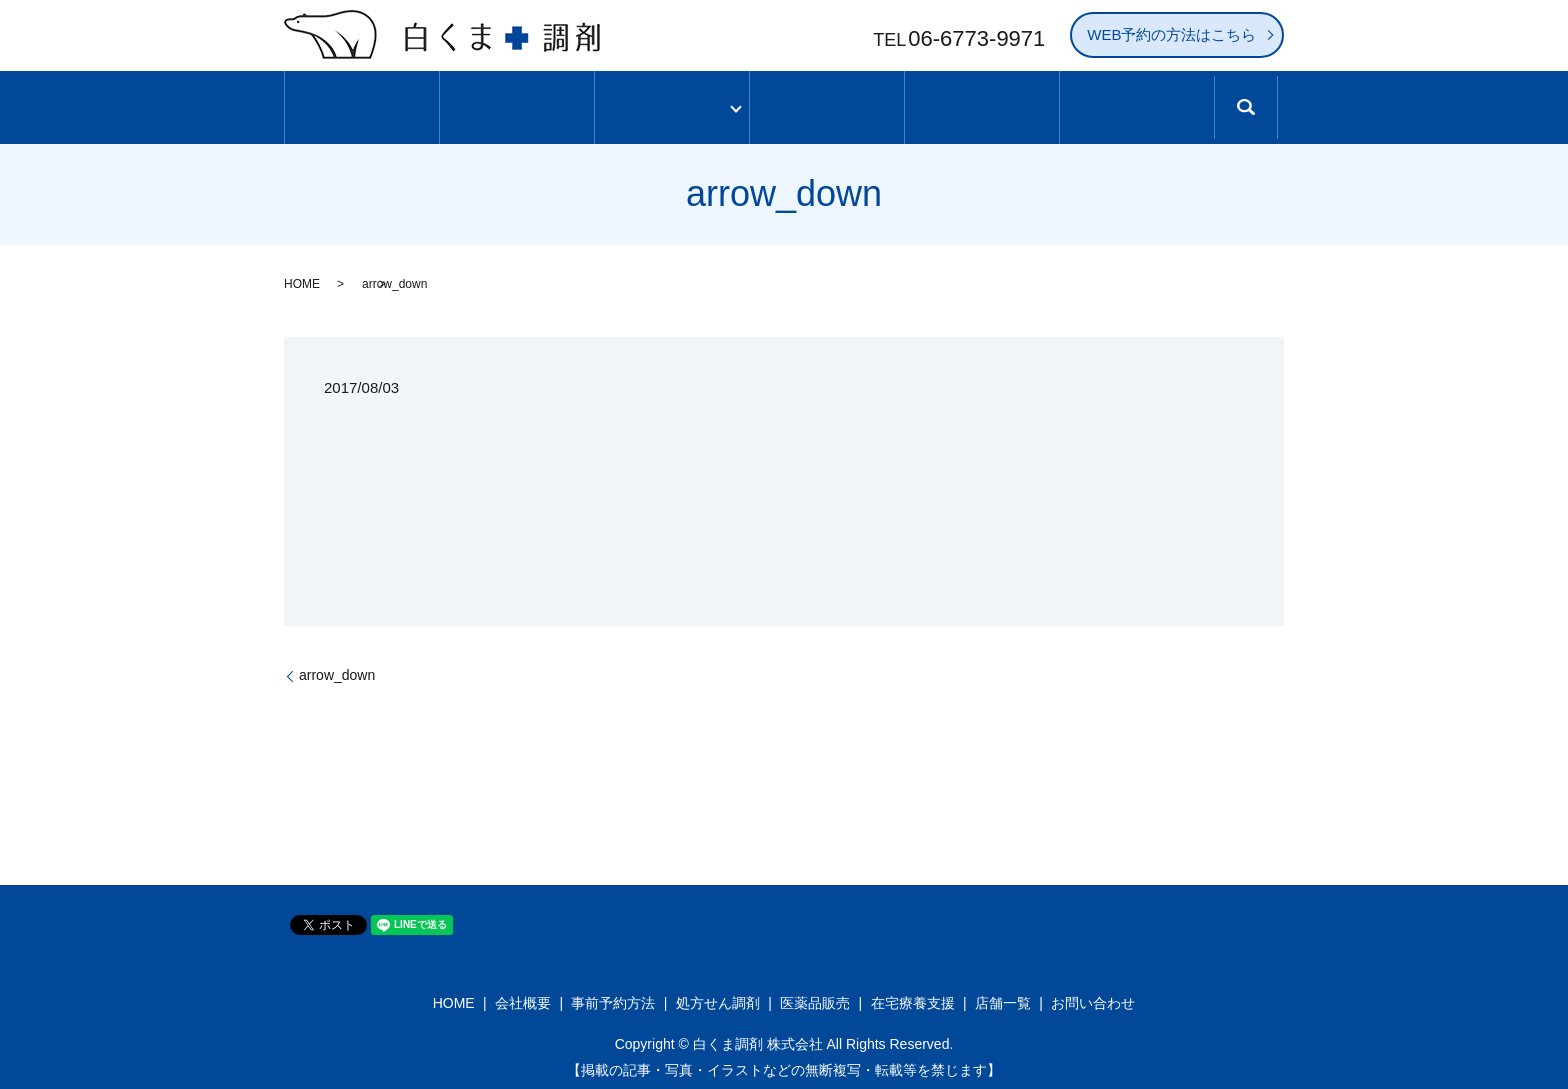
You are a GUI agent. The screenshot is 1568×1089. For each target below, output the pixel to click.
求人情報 (1136, 103)
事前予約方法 (613, 996)
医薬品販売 (815, 996)
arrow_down (337, 667)
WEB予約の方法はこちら (1171, 34)
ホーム (362, 103)
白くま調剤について (517, 103)
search (1262, 113)
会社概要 (523, 996)
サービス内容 (672, 103)
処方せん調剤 (718, 996)
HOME (302, 276)
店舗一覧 (827, 103)
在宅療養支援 (913, 996)
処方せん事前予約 (982, 103)
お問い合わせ (1093, 996)
